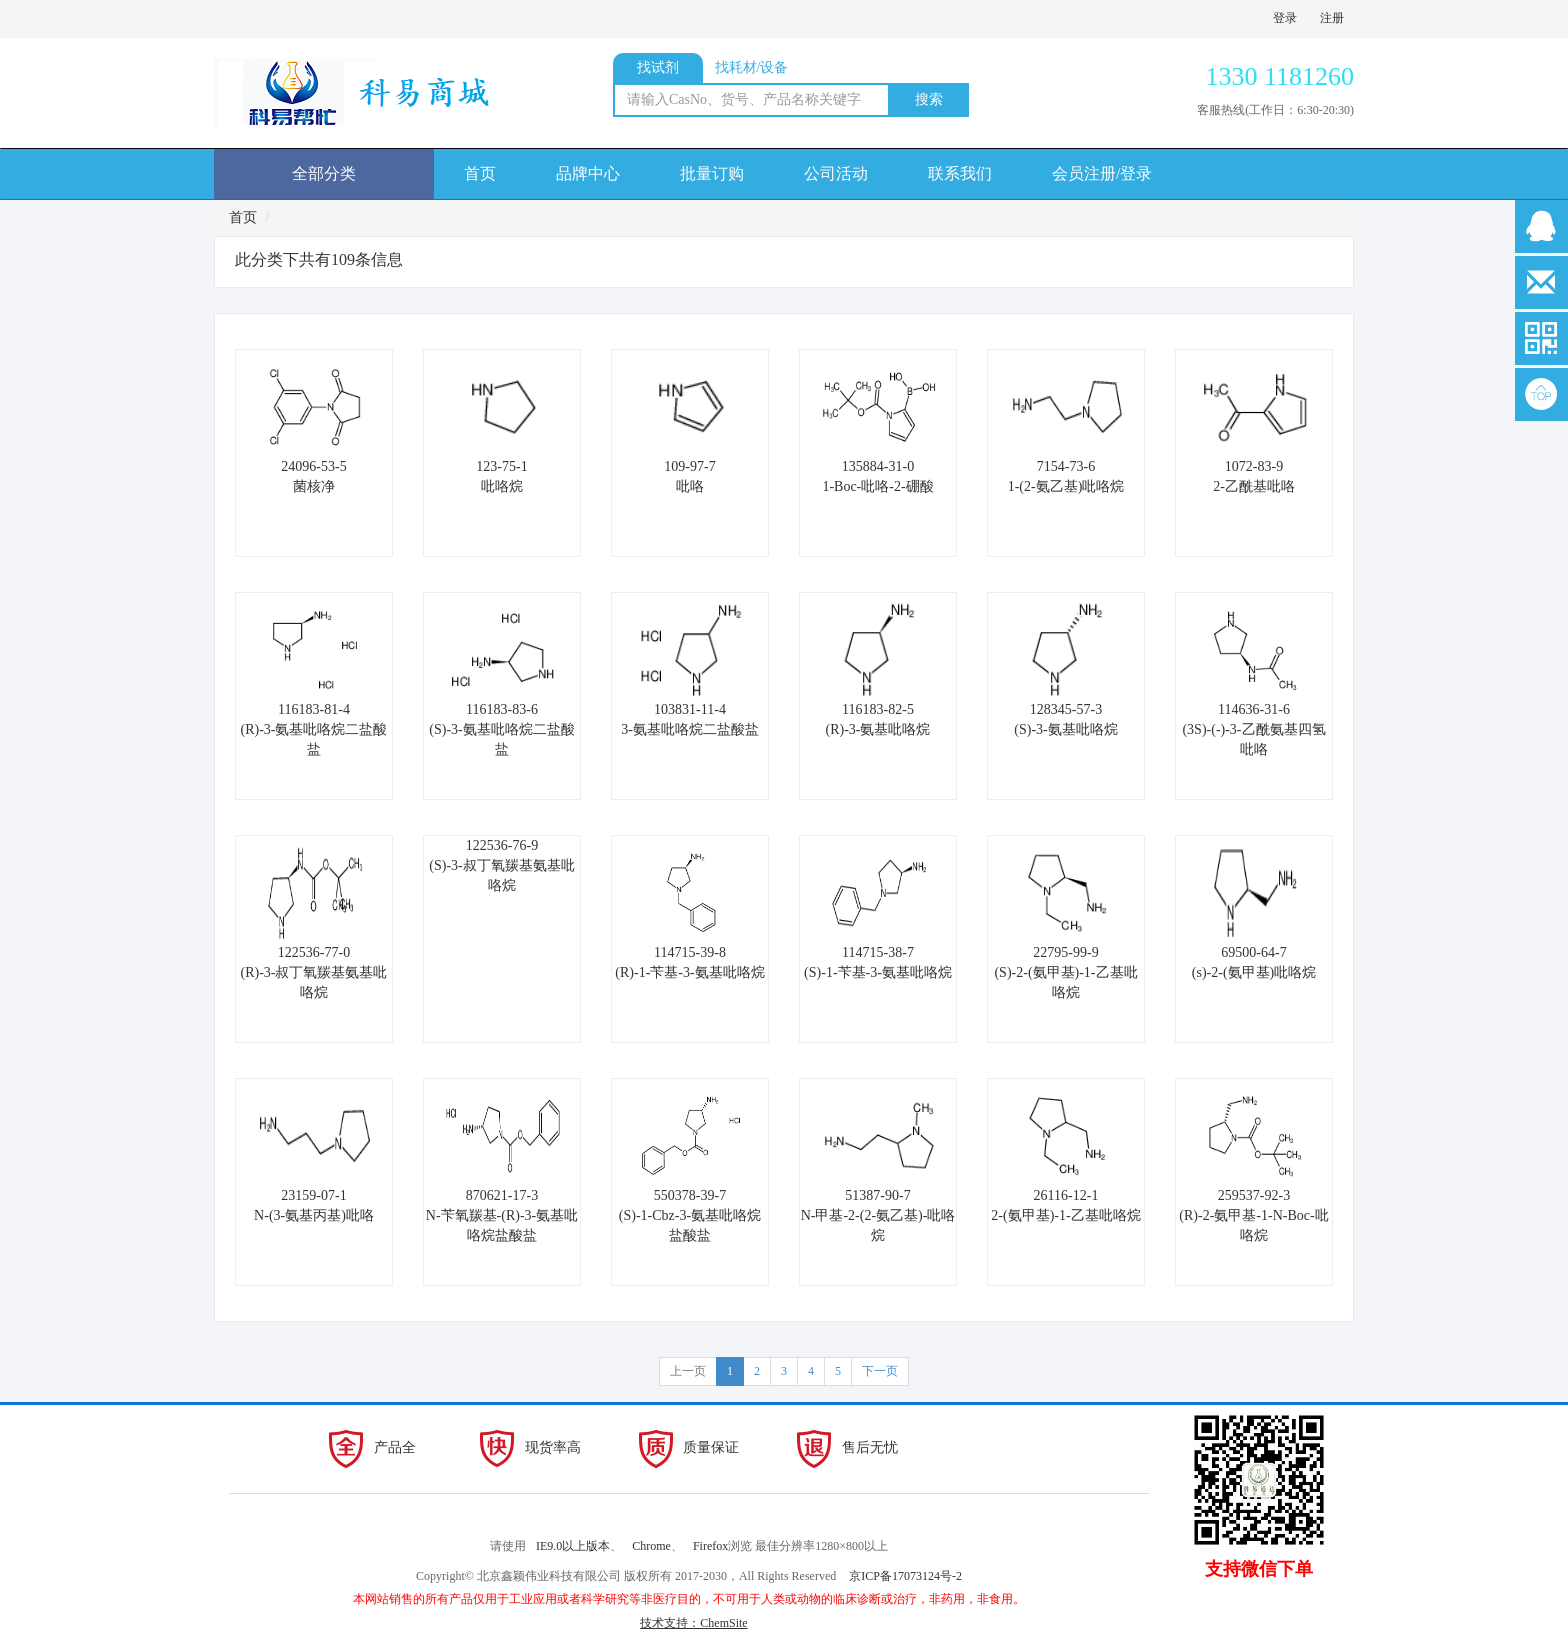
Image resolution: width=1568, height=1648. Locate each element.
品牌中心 (588, 173)
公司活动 (836, 173)
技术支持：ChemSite (693, 1623)
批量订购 (712, 173)
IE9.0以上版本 (573, 1546)
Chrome (651, 1546)
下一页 (880, 1371)
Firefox (710, 1546)
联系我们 (960, 173)
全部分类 (324, 173)
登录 (1285, 18)
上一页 (688, 1371)
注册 (1332, 18)
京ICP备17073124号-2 (905, 1576)
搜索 (929, 99)
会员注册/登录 (1102, 173)
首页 (480, 173)
